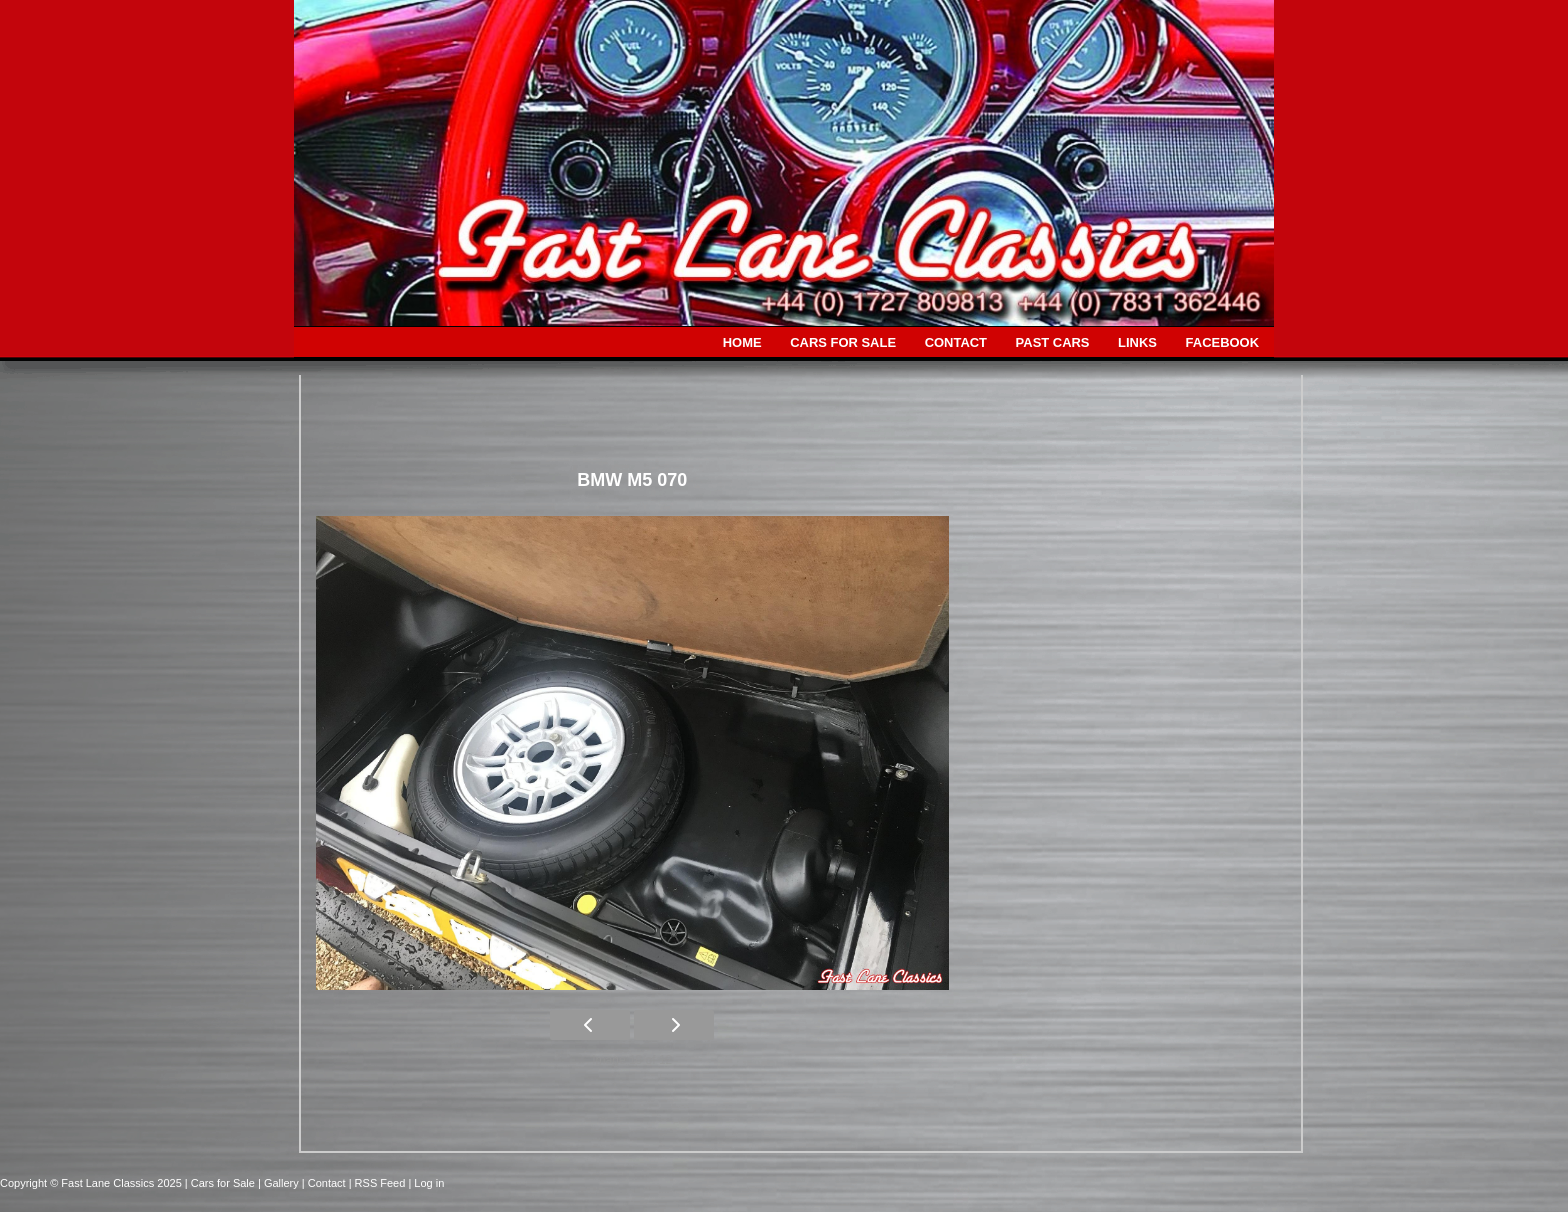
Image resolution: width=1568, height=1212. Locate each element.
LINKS (1137, 342)
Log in (429, 1183)
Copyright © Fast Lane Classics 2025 (92, 1183)
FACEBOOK (1222, 342)
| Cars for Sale (221, 1183)
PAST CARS (1053, 342)
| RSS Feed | (382, 1183)
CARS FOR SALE (843, 342)
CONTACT (956, 342)
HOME (742, 342)
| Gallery (280, 1183)
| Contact (325, 1183)
